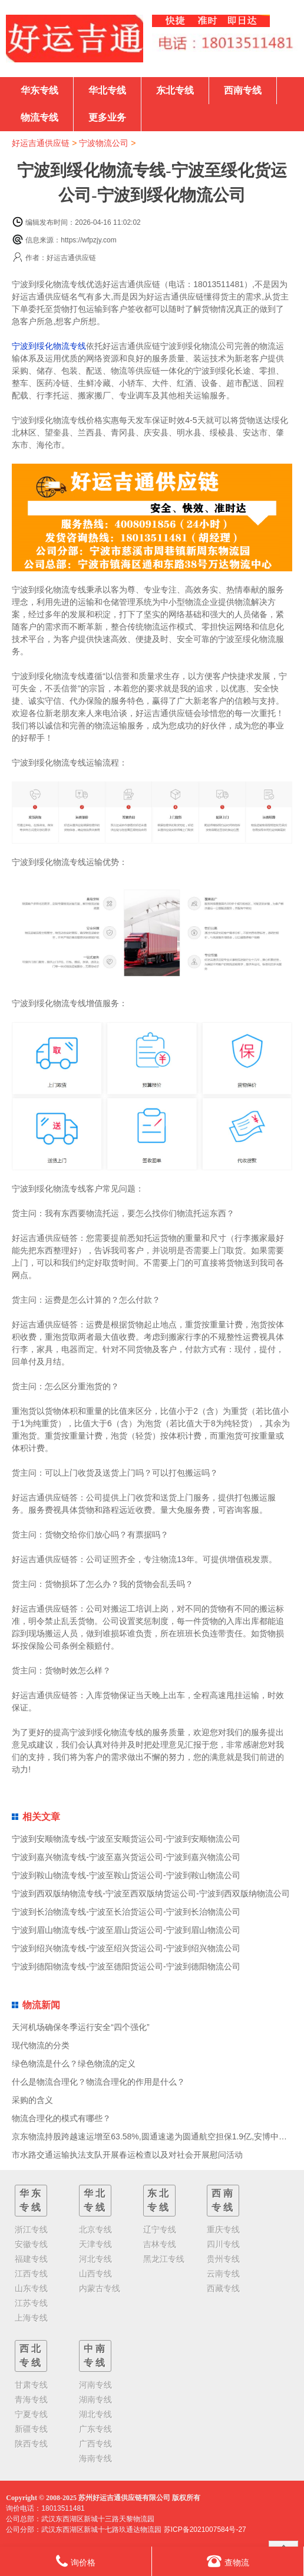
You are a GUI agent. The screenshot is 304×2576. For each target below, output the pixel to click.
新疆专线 (31, 2429)
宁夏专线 (31, 2414)
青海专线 (31, 2399)
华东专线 (39, 90)
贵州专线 (223, 2259)
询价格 (75, 2561)
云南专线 (223, 2273)
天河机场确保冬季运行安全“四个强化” (80, 2027)
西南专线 (243, 90)
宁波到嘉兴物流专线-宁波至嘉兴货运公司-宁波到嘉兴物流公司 (126, 1857)
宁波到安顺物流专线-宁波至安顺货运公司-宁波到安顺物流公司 (126, 1838)
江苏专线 (31, 2303)
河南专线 (95, 2384)
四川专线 (223, 2244)
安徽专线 (31, 2244)
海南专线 (95, 2458)
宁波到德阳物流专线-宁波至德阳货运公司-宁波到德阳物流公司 (126, 1966)
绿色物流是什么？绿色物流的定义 (74, 2063)
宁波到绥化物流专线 (49, 346)
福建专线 (31, 2259)
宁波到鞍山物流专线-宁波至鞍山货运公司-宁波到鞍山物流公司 (126, 1875)
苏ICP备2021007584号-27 (205, 2529)
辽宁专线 (159, 2229)
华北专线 (107, 90)
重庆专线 (223, 2229)
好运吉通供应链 (41, 143)
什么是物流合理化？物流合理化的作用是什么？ (98, 2081)
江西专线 (31, 2273)
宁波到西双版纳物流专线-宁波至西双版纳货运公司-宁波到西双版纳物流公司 (150, 1893)
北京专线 (95, 2229)
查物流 (228, 2561)
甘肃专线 (31, 2384)
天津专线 (95, 2244)
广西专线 (95, 2443)
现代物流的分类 (41, 2045)
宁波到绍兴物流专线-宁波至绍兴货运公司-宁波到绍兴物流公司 (126, 1948)
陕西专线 (31, 2443)
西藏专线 (223, 2288)
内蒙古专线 (99, 2288)
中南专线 (95, 2356)
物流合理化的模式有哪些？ (61, 2118)
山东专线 (31, 2288)
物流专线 (39, 117)
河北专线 (95, 2259)
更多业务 (107, 117)
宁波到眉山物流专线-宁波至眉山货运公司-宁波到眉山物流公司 (126, 1930)
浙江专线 (31, 2229)
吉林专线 (159, 2244)
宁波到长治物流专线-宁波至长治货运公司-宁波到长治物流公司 (126, 1911)
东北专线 (175, 90)
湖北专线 (95, 2414)
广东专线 (95, 2429)
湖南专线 (95, 2399)
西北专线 (31, 2356)
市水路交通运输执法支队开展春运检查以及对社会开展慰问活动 (127, 2154)
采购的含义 (32, 2100)
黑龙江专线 (163, 2259)
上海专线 (31, 2317)
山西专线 (95, 2273)
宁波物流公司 (103, 143)
